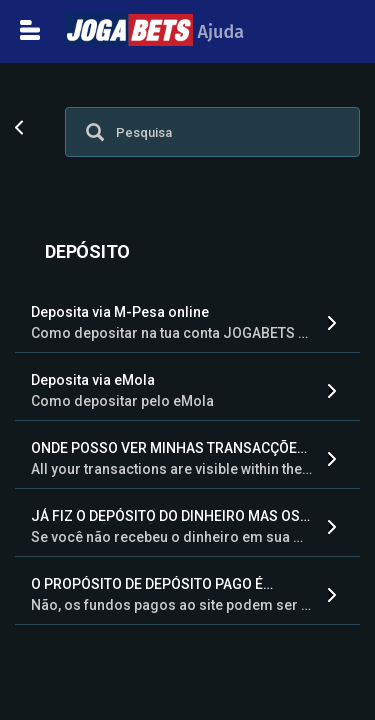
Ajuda (154, 32)
